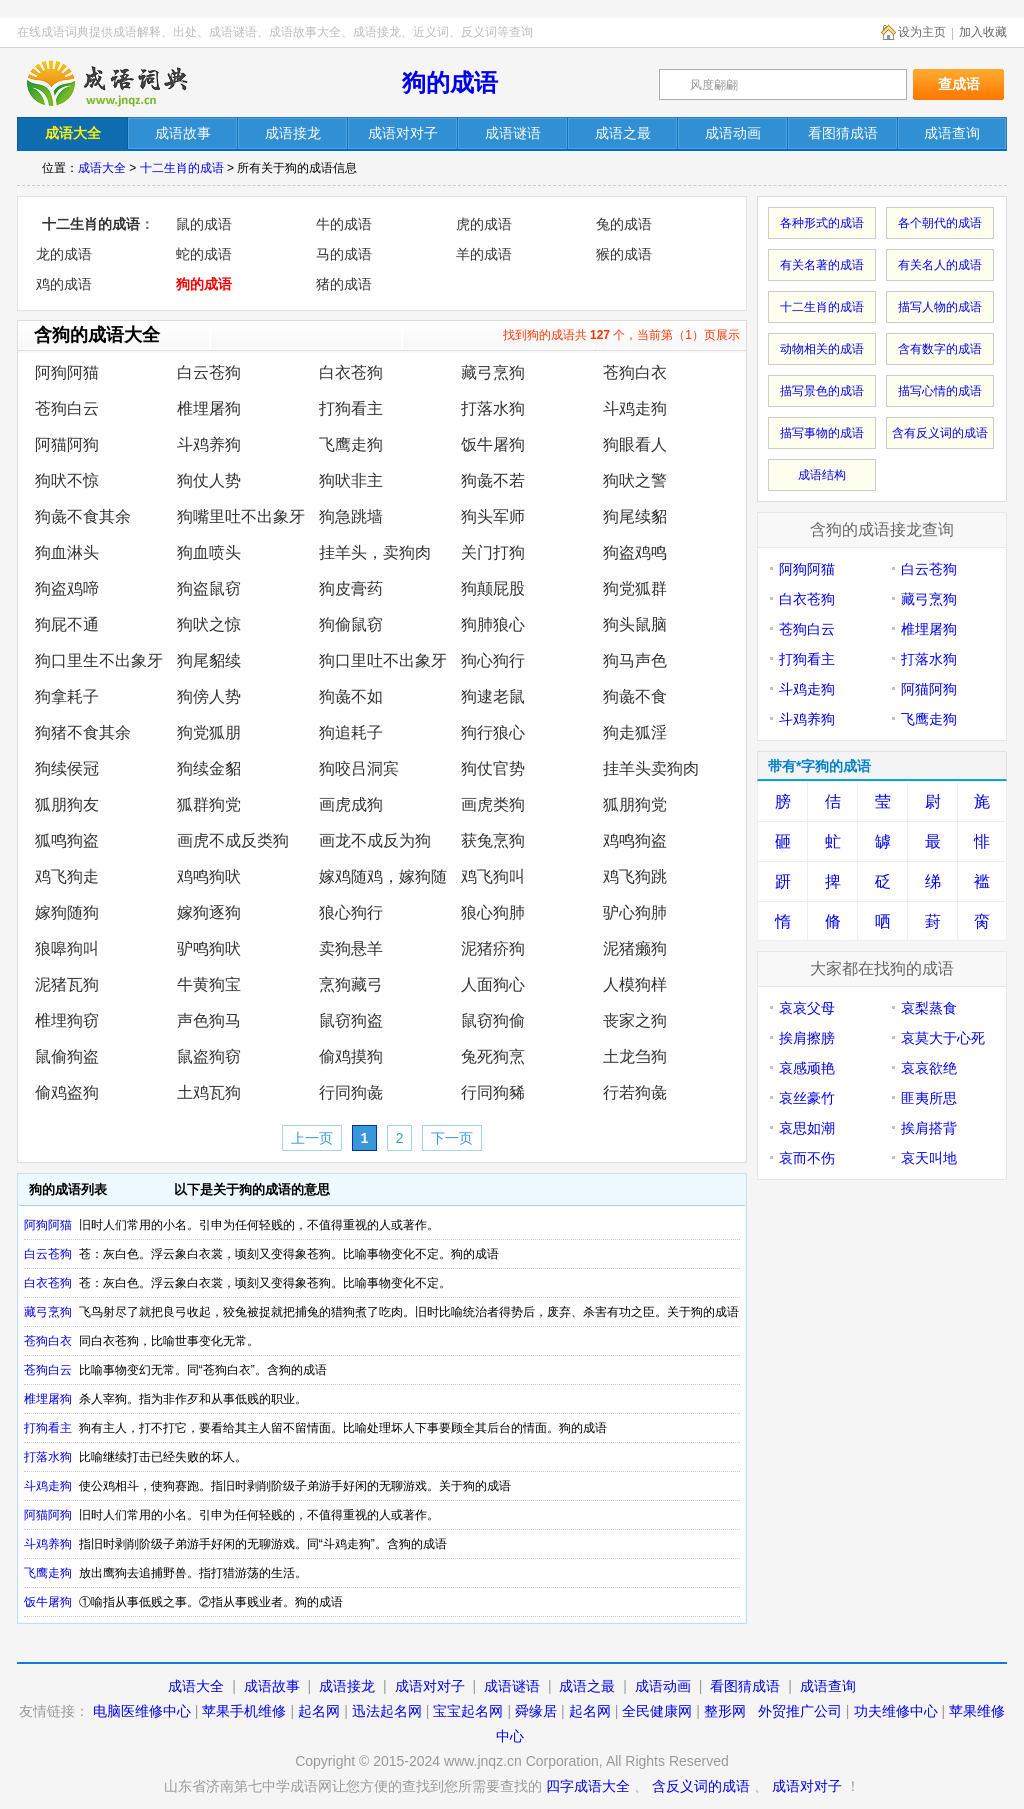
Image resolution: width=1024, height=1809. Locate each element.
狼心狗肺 (493, 912)
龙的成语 (64, 254)
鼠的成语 (204, 224)
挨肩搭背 (929, 1128)
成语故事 (272, 1686)
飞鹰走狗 (351, 444)
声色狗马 (209, 1020)
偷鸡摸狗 (351, 1056)
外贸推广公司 (800, 1711)
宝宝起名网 (468, 1711)
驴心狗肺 (635, 912)
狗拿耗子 (67, 696)
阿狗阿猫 (67, 372)
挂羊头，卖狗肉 (375, 552)
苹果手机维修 (244, 1711)
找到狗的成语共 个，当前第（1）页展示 (621, 335)
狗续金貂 (209, 768)
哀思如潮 (807, 1128)
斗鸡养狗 (209, 444)
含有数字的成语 (940, 349)
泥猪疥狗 (493, 948)
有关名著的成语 (822, 265)
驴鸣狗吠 (209, 948)
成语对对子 (430, 1686)
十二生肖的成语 (182, 168)
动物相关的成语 (822, 349)
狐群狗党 (209, 804)
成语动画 (663, 1686)
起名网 (319, 1711)
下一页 (452, 1138)
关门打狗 (493, 552)
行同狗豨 (493, 1092)
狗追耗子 (351, 732)
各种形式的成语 (822, 223)
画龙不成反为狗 (375, 840)
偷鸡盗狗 (67, 1092)
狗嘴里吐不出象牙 (241, 516)
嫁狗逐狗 (209, 912)
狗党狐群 (635, 588)
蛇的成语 (204, 254)
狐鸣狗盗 (67, 840)
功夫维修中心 (896, 1711)
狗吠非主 (351, 480)
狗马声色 (635, 660)
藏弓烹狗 (493, 372)
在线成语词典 (124, 83)
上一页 (312, 1138)
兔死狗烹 (493, 1056)
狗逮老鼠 (493, 696)
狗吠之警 (635, 480)
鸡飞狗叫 (493, 876)
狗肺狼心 (493, 624)
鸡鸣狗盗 (635, 840)
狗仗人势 (209, 480)
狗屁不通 (67, 624)
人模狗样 (635, 984)
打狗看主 (351, 408)
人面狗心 (493, 984)
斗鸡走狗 (635, 408)
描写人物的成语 (940, 307)
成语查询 (828, 1686)
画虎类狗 (493, 804)
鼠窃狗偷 (493, 1020)
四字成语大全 (588, 1786)
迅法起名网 (387, 1711)
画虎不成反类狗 (233, 840)
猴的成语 (624, 254)
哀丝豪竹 (807, 1098)
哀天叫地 (929, 1158)
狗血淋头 (67, 552)
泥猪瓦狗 (67, 984)
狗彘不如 (351, 696)
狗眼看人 (635, 444)
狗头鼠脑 (635, 624)
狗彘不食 (635, 696)
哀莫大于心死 (943, 1038)
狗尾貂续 (209, 660)
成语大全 (102, 168)
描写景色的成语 (822, 391)
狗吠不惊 (67, 480)
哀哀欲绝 (929, 1068)
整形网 (725, 1711)
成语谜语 (512, 1686)
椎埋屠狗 (209, 408)
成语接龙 (347, 1686)
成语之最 (587, 1686)
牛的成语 (344, 224)
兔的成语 (624, 224)
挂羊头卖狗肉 (651, 768)
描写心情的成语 (940, 391)
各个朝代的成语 (940, 223)
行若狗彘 (635, 1092)
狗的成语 (450, 82)
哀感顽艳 (807, 1068)
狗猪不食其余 (83, 732)
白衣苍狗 (351, 372)
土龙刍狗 (635, 1056)
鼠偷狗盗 (67, 1056)
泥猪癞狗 (635, 948)
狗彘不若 (493, 480)
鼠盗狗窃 (209, 1056)
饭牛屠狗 (493, 444)
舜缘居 (536, 1711)
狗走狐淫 (635, 732)
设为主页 (922, 32)
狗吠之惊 (209, 624)
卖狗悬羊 (351, 948)
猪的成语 (344, 284)
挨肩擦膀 (807, 1038)
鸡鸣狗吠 (209, 876)
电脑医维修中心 (142, 1711)
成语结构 (822, 475)
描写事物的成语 (822, 433)
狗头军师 (493, 516)
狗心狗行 (493, 660)
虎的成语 (484, 224)
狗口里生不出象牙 (99, 660)
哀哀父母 (807, 1008)
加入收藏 (983, 32)
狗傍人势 (209, 696)
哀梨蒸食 (929, 1008)
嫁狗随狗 (67, 912)
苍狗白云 (67, 408)
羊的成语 (484, 254)
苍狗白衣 (635, 372)
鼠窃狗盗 (351, 1020)
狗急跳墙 (351, 516)
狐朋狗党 (635, 804)
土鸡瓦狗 (209, 1092)
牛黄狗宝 (209, 984)
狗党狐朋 (209, 732)
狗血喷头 (209, 552)
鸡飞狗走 (67, 876)
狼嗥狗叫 (67, 948)
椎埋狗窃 (67, 1020)
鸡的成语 (64, 284)
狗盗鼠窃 (209, 588)
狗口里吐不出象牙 (383, 660)
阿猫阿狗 (67, 444)
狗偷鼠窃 (351, 624)
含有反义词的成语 (940, 433)
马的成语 (344, 254)
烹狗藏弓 (351, 984)
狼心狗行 (351, 912)
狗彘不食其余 (83, 516)
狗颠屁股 (493, 588)
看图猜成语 (745, 1686)
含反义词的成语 (701, 1786)
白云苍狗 (209, 372)
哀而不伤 (807, 1158)
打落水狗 (493, 408)
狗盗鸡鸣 (635, 552)
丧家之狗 (635, 1020)
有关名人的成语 (940, 265)
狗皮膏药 (351, 588)
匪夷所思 (929, 1098)
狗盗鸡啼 (67, 588)
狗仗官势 (493, 768)
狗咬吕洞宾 (359, 768)
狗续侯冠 (67, 768)
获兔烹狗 (493, 840)
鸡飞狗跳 (635, 876)
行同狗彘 (351, 1092)
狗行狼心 (493, 732)
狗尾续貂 (635, 516)
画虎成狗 (351, 804)
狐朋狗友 (67, 804)
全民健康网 (657, 1711)
